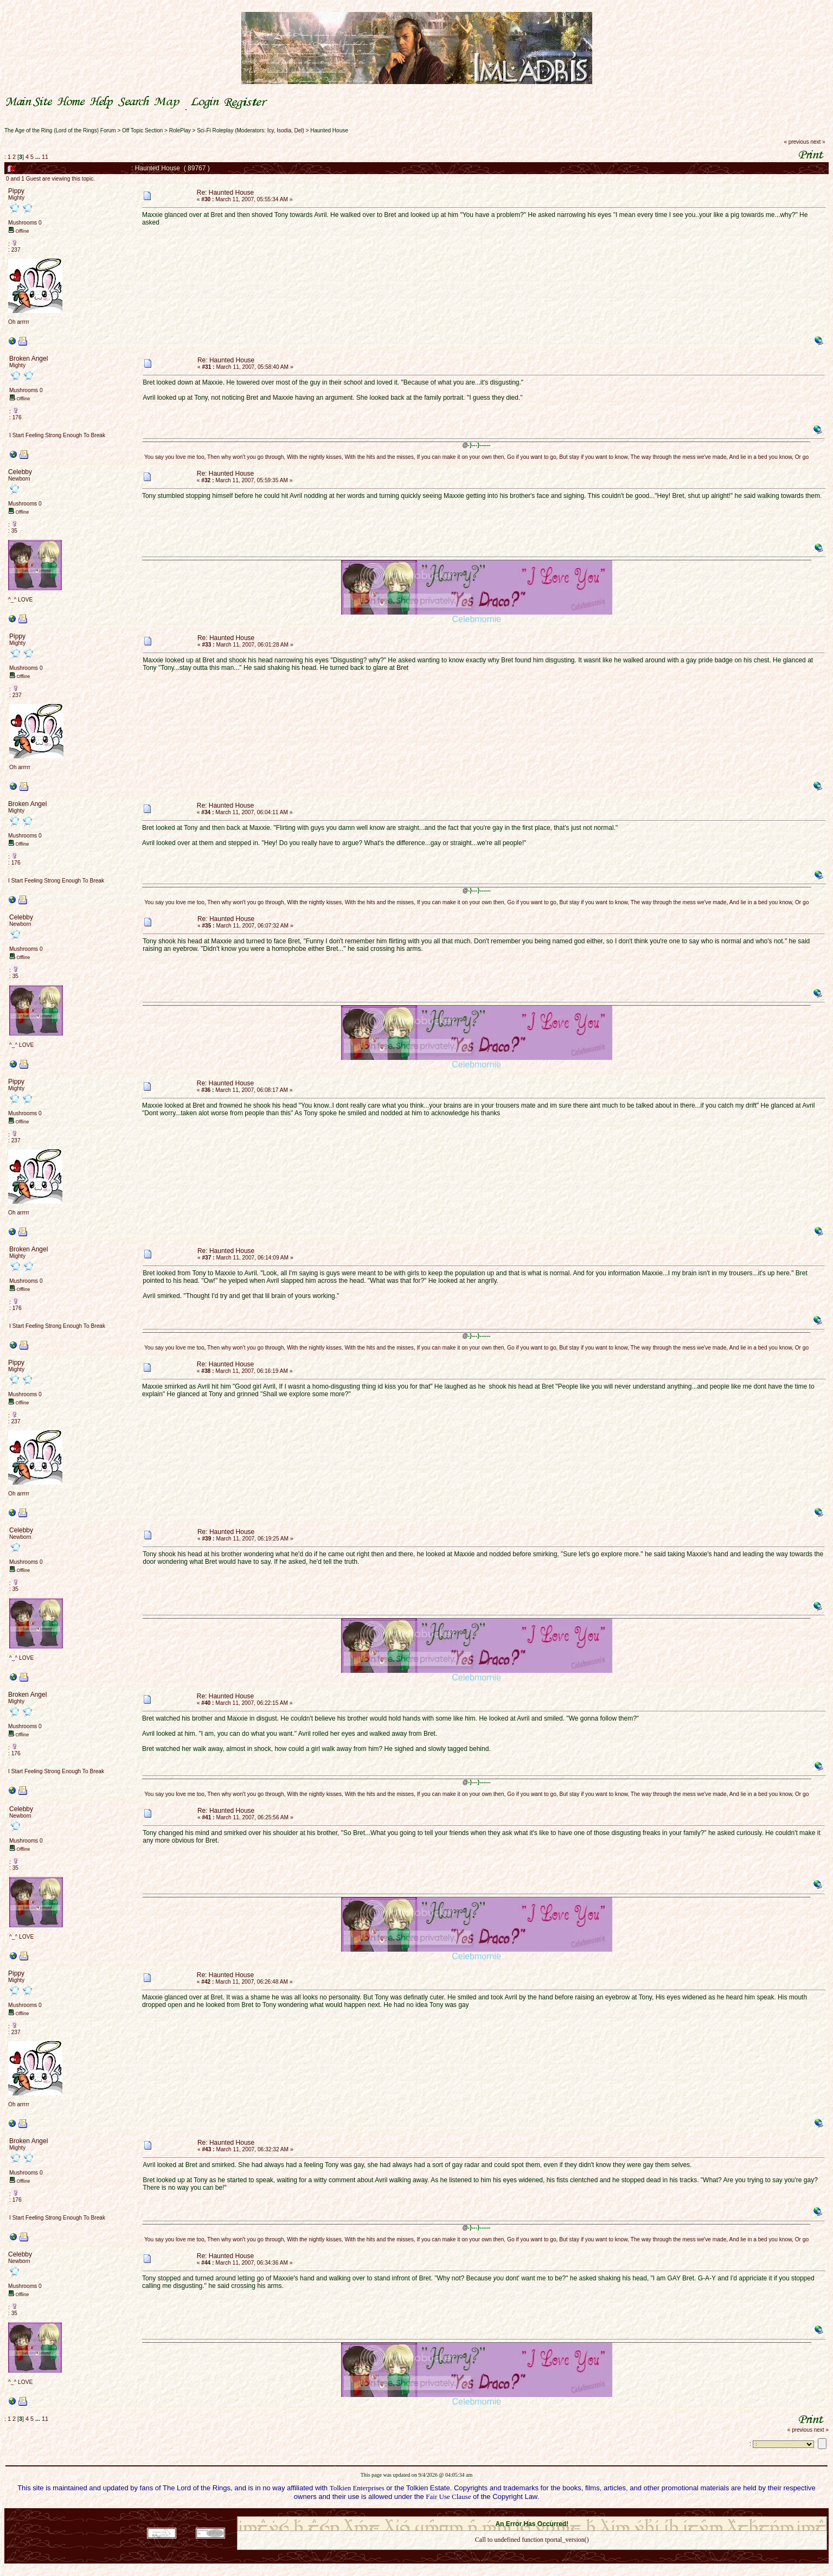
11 (45, 157)
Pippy (16, 191)
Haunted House (329, 130)
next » (817, 142)
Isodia (284, 130)
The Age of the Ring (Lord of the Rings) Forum (60, 130)
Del (298, 130)
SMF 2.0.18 (486, 2513)
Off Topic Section (142, 130)
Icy (270, 130)
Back (532, 2554)
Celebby (20, 472)
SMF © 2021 (525, 2513)
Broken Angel (28, 358)
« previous (796, 142)
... (38, 157)
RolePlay (180, 130)
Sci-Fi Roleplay (215, 130)
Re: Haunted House (225, 192)
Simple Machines (570, 2513)
